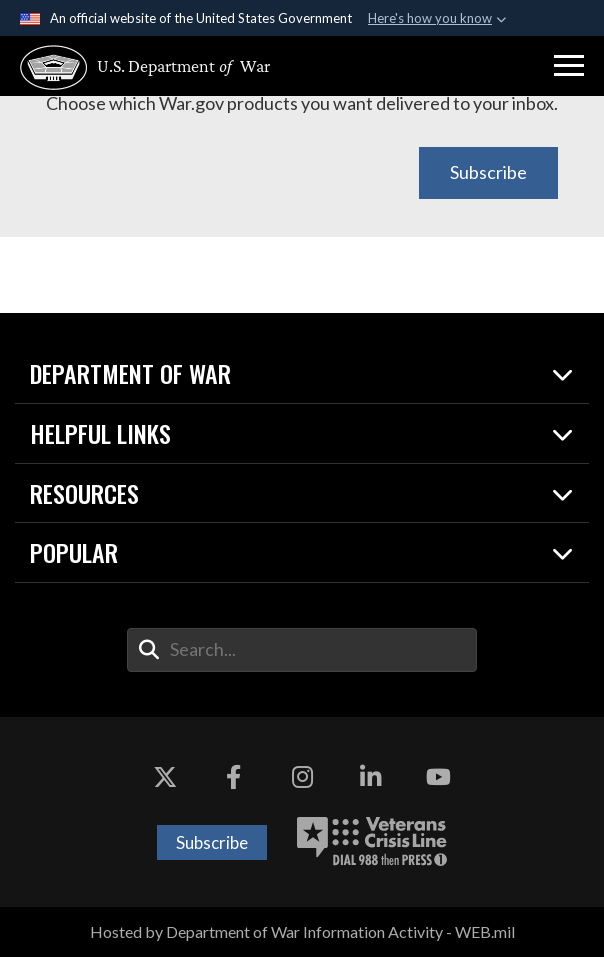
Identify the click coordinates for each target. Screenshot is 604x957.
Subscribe (488, 172)
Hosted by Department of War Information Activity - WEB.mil (302, 931)
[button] (569, 66)
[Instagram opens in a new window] (302, 777)
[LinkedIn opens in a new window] (370, 777)
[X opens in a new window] (166, 777)
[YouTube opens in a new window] (438, 777)
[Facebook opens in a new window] (234, 777)
